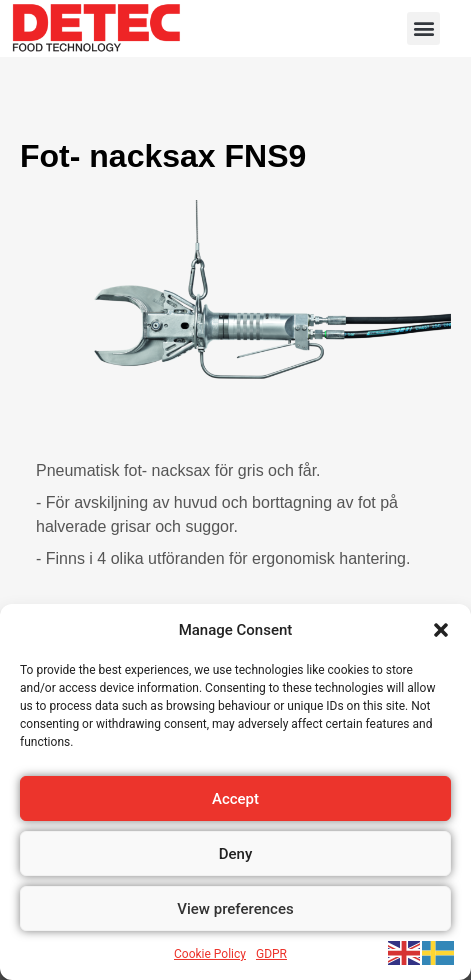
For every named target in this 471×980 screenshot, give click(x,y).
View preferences (235, 909)
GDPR (271, 954)
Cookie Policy (210, 954)
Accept (235, 799)
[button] (441, 630)
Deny (236, 854)
